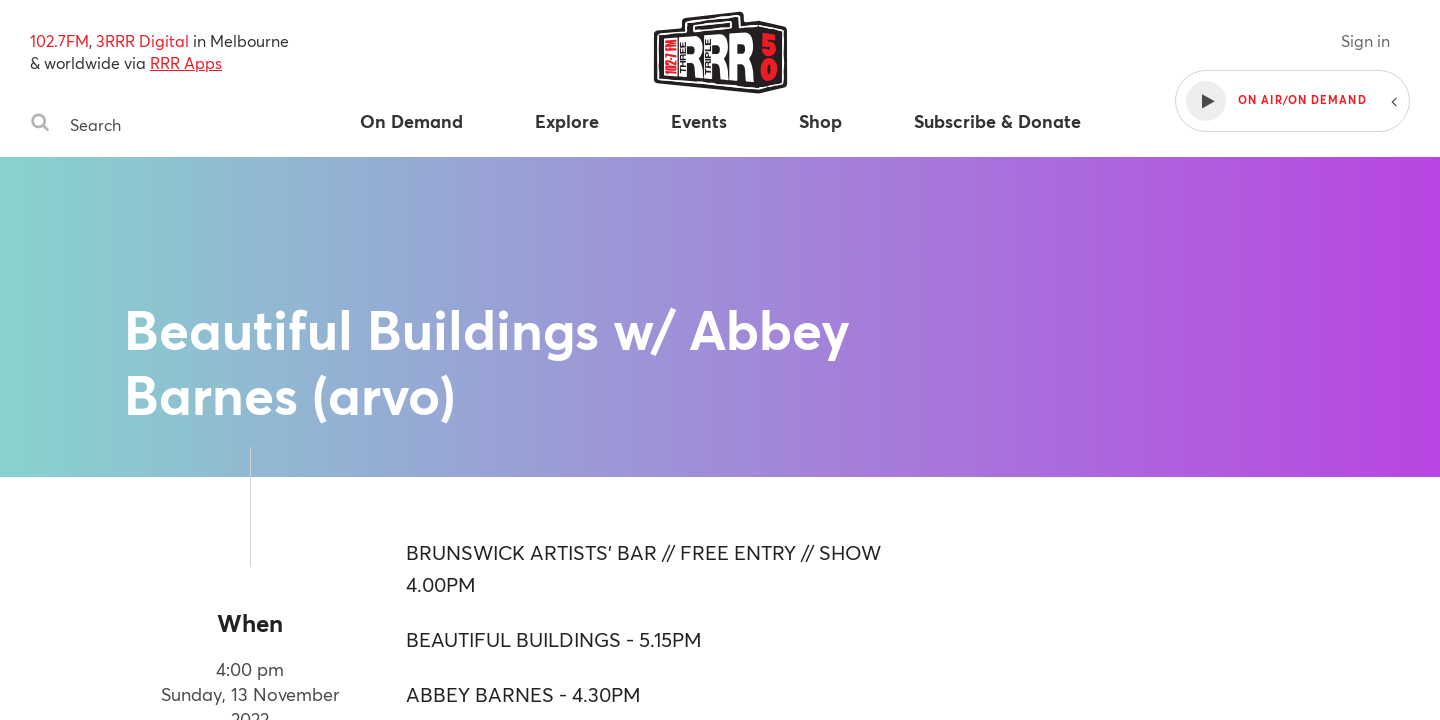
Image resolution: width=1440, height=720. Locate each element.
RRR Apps (186, 62)
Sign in (1365, 40)
